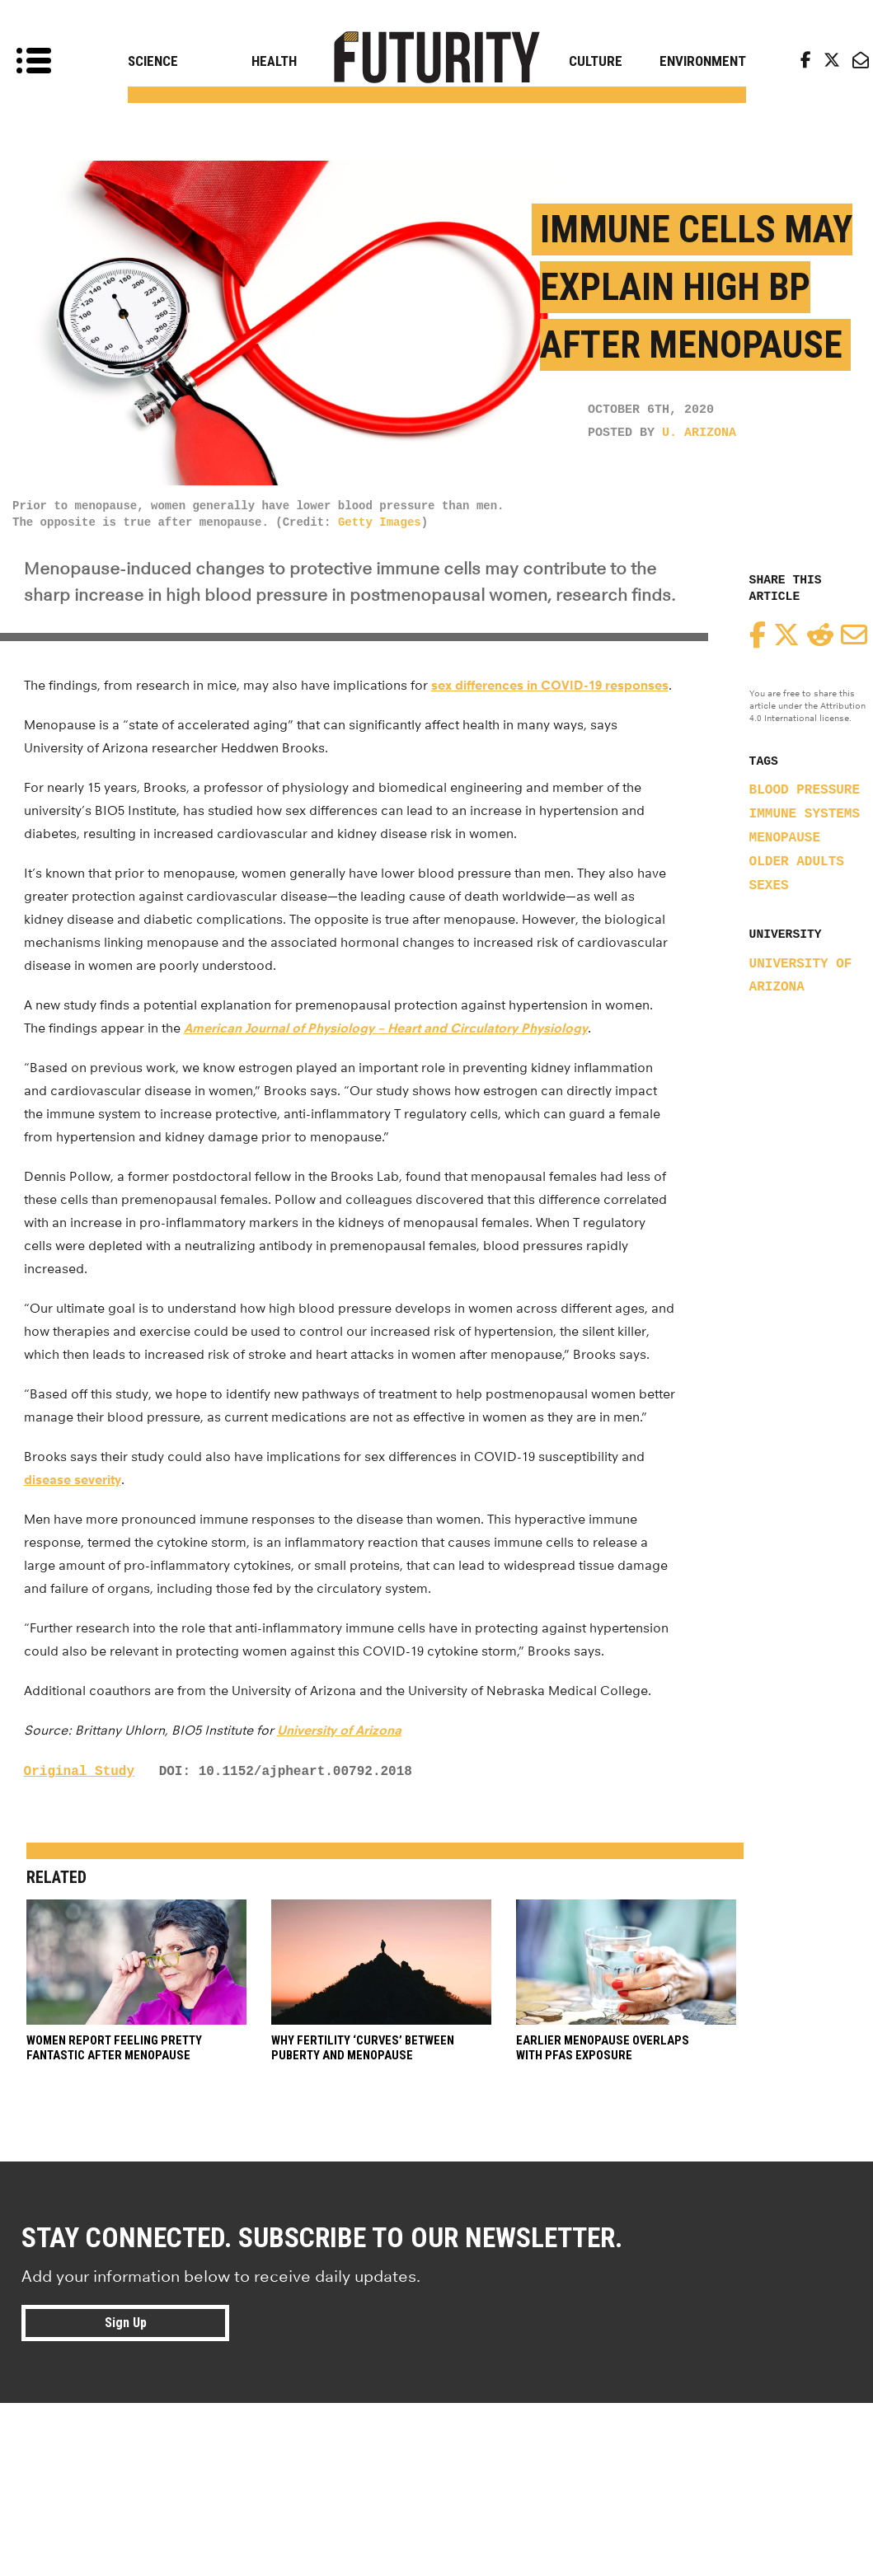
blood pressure (804, 790)
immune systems (804, 814)
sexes (769, 885)
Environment (702, 61)
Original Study (79, 1771)
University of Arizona (339, 1730)
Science (153, 61)
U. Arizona (699, 433)
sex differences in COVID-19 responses (550, 685)
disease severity (72, 1479)
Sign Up (126, 2322)
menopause (784, 838)
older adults (796, 862)
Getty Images (379, 522)
